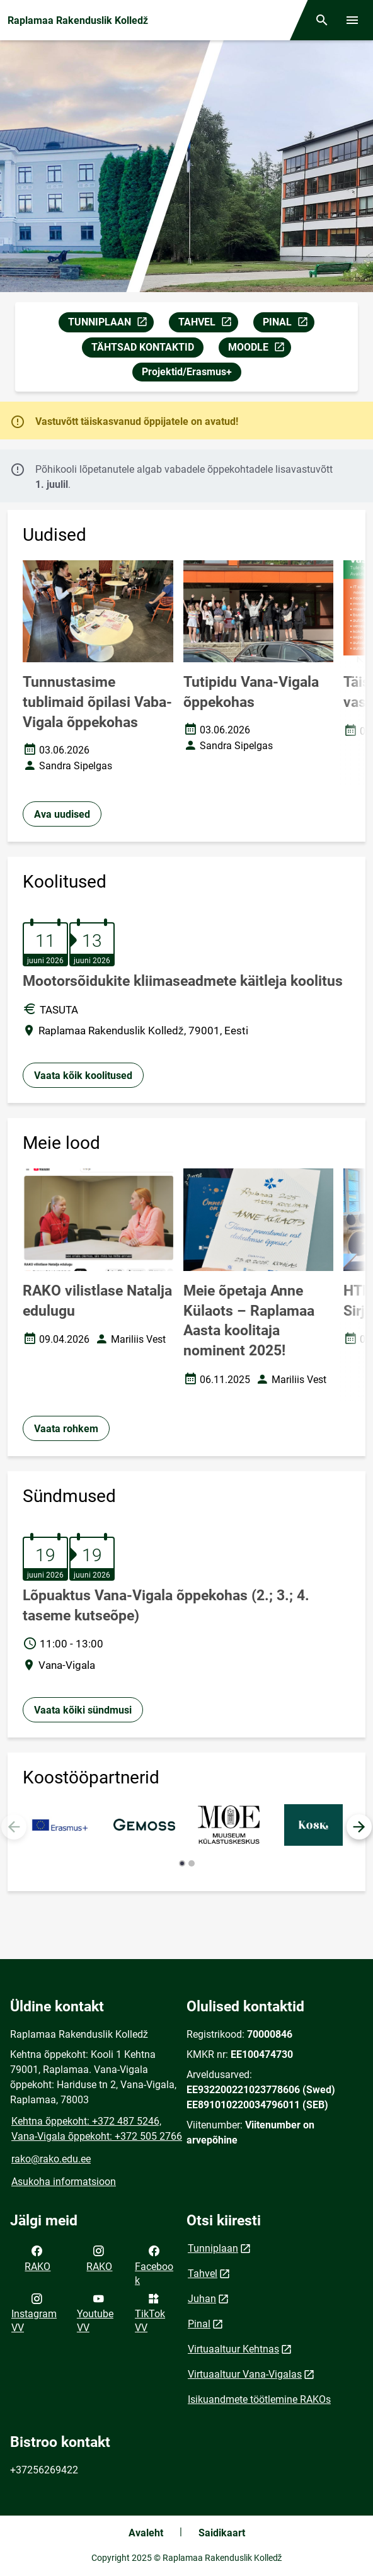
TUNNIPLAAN (110, 323)
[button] (359, 1826)
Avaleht (146, 2533)
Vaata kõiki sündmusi (83, 1710)
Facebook (154, 2264)
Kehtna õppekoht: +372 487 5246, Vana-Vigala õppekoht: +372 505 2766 (96, 2128)
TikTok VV (150, 2312)
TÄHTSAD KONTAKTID (142, 347)
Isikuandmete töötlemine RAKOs (259, 2399)
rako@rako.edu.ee (51, 2159)
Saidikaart (221, 2533)
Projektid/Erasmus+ (187, 372)
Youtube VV (95, 2312)
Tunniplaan (213, 2248)
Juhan (202, 2299)
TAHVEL (208, 323)
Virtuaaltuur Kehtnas (233, 2349)
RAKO (37, 2257)
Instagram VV (34, 2312)
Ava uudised (62, 814)
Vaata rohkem (66, 1429)
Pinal (199, 2324)
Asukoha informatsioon (63, 2182)
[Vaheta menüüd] (352, 20)
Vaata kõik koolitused (83, 1076)
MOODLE (259, 349)
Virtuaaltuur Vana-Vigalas (245, 2374)
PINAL (288, 323)
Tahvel (202, 2273)
